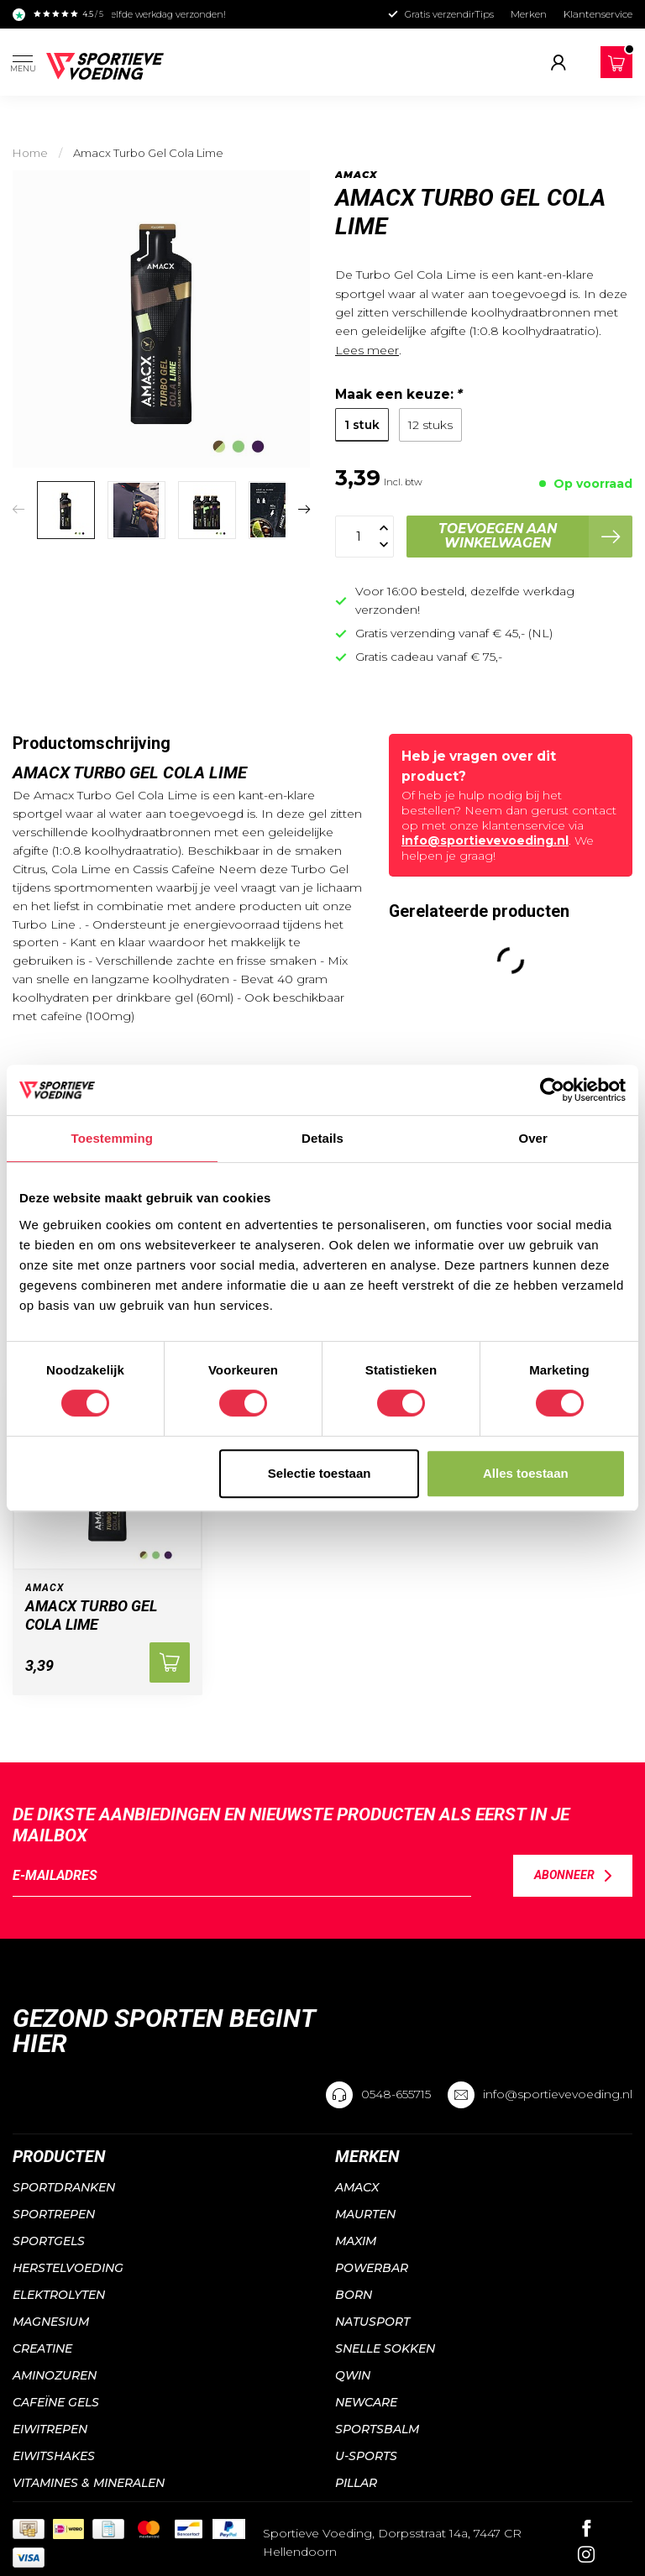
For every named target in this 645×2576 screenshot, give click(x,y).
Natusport (372, 2321)
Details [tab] (322, 1138)
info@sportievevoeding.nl (485, 840)
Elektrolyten (59, 2294)
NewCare (366, 2402)
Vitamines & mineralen (89, 2482)
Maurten (365, 2214)
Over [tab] (533, 1138)
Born (353, 2294)
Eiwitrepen (50, 2429)
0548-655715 (396, 2094)
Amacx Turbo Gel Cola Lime (148, 153)
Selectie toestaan (319, 1473)
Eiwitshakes (54, 2455)
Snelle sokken (385, 2348)
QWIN (352, 2375)
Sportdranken (64, 2187)
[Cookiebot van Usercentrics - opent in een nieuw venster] (552, 1089)
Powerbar (371, 2267)
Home (30, 153)
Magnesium (51, 2321)
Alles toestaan (526, 1473)
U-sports (366, 2455)
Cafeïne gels (56, 2402)
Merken (529, 14)
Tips (484, 14)
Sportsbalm (377, 2429)
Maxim (355, 2241)
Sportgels (49, 2241)
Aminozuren (55, 2375)
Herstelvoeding (68, 2267)
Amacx (356, 175)
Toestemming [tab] (112, 1138)
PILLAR (356, 2482)
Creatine (42, 2348)
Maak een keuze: (399, 394)
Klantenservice (598, 14)
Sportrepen (54, 2214)
